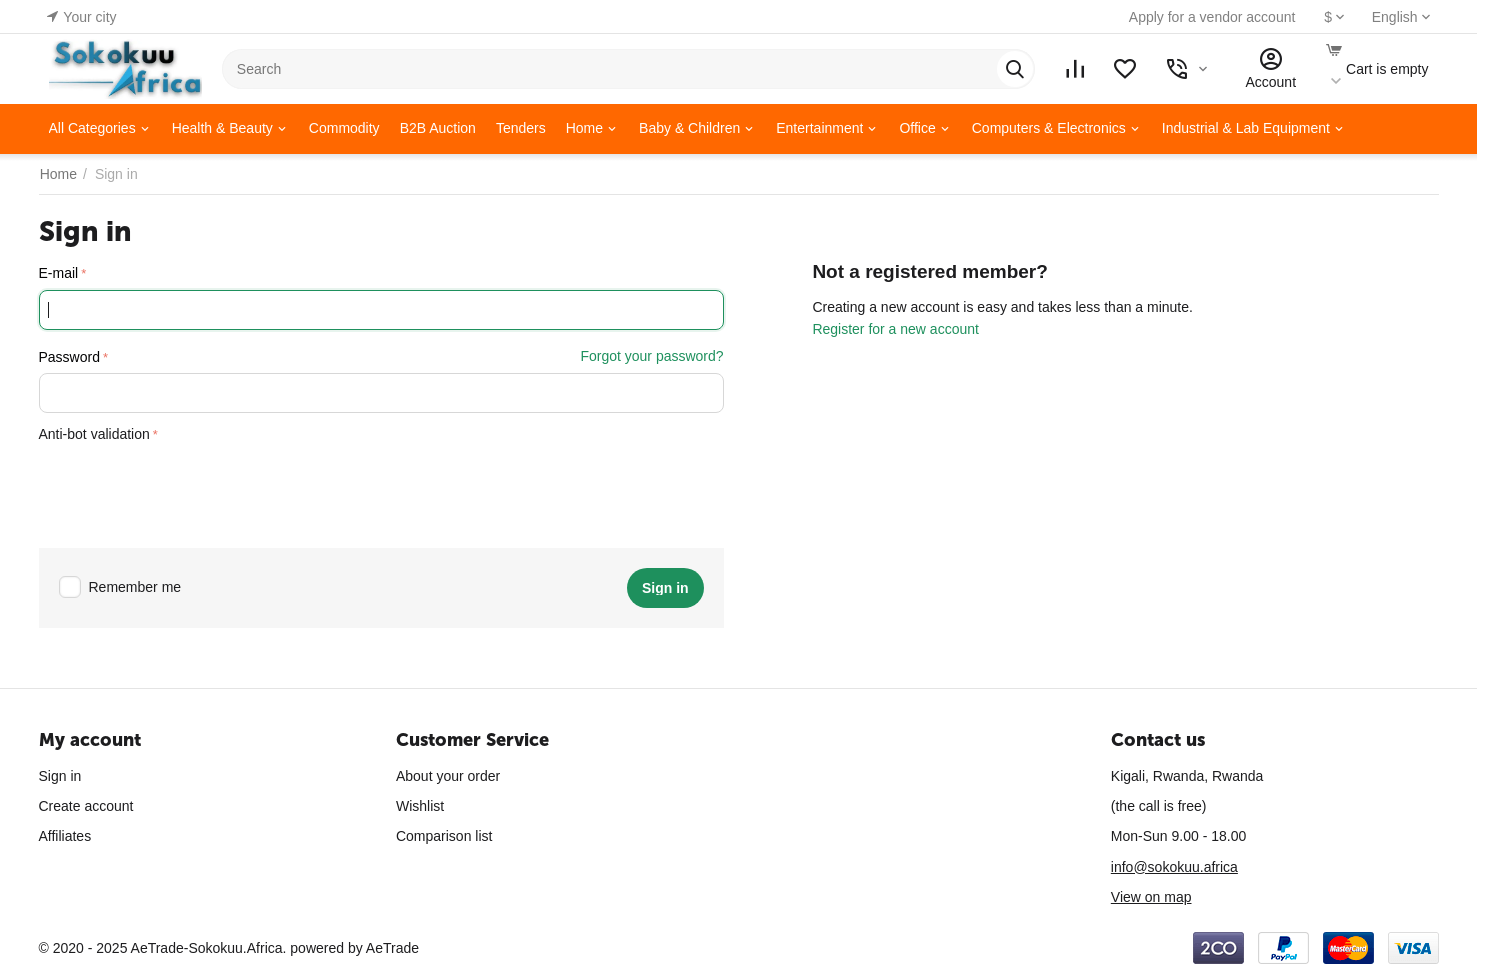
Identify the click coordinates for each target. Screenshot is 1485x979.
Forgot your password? (651, 356)
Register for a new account (895, 329)
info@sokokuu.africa (1174, 867)
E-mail (59, 273)
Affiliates (65, 836)
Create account (86, 806)
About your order (448, 776)
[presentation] (191, 489)
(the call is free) (1159, 806)
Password (69, 357)
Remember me (120, 587)
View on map (1151, 897)
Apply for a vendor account (1207, 17)
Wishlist (420, 806)
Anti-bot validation (94, 434)
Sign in (60, 776)
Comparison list (444, 836)
